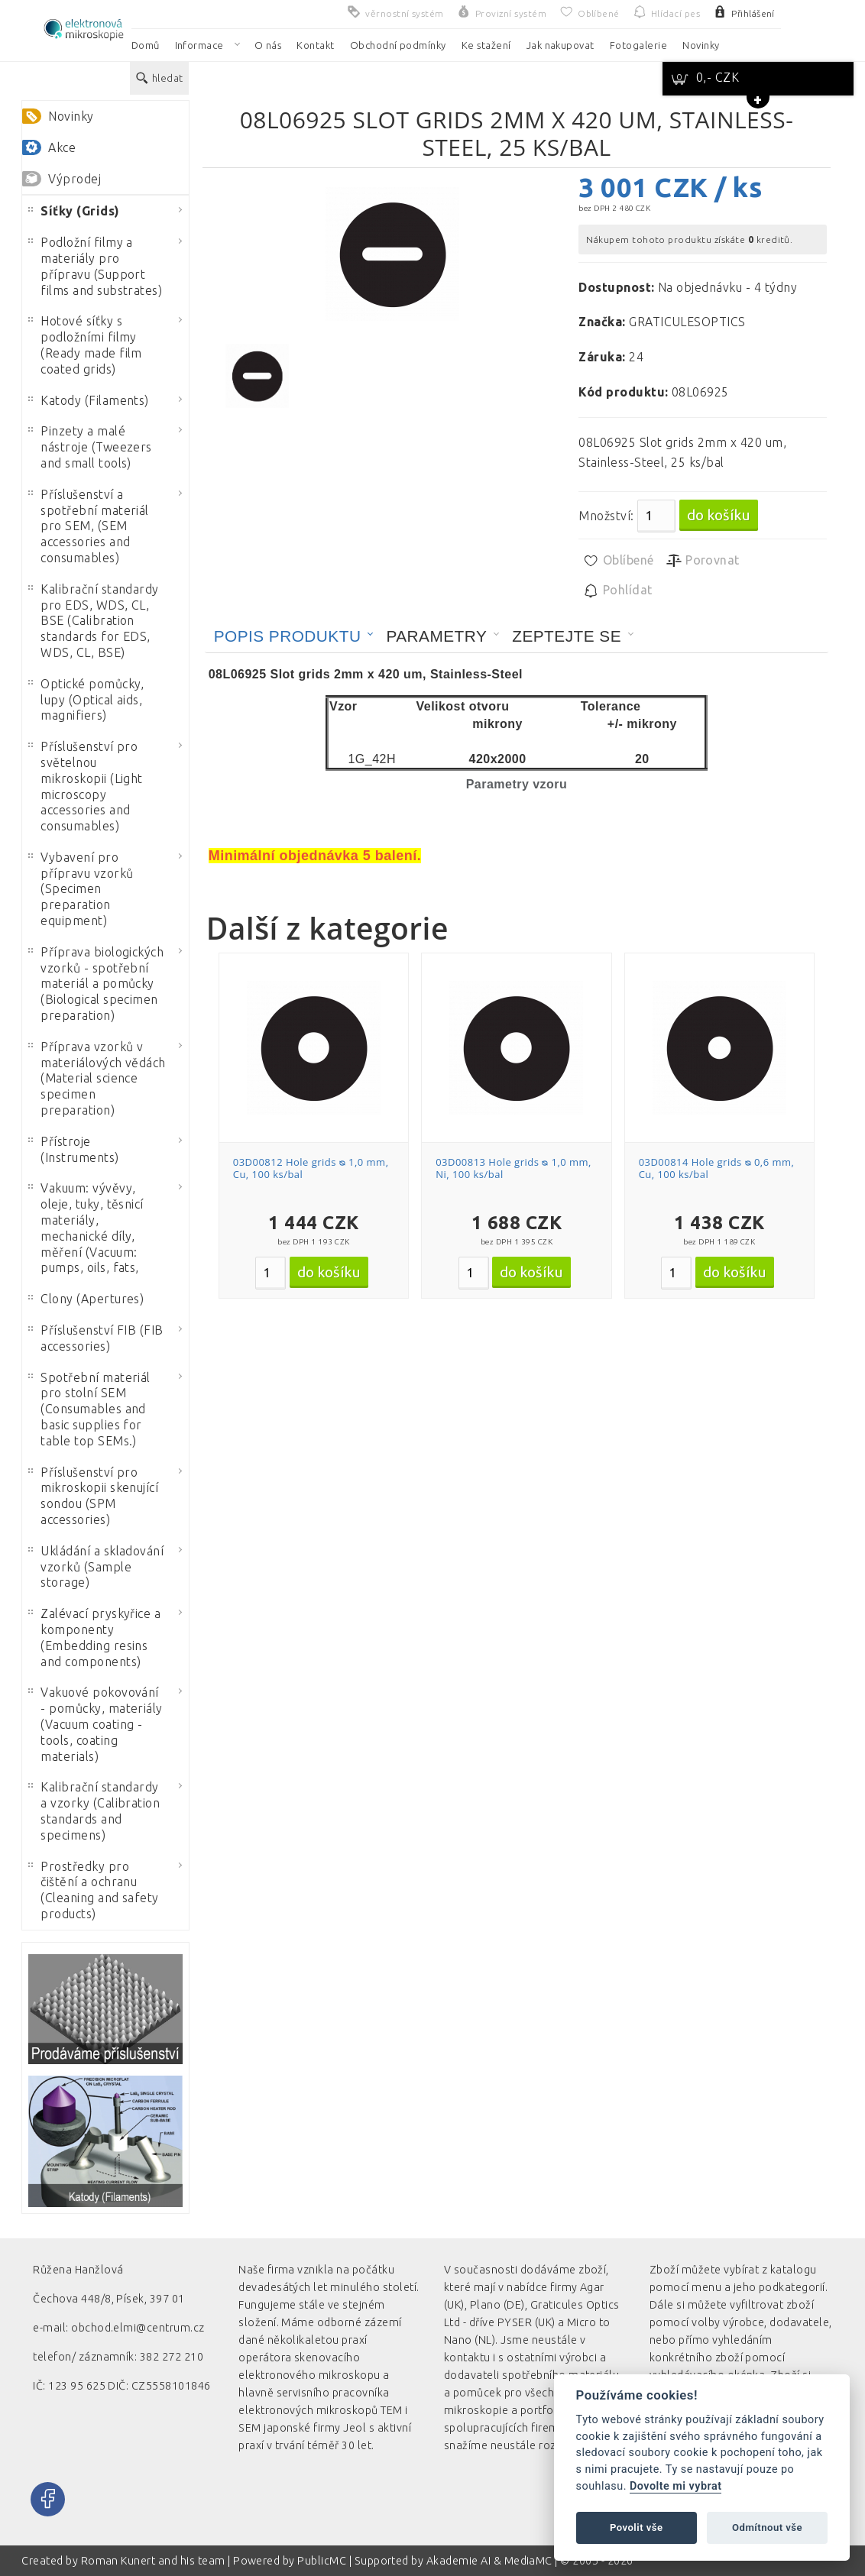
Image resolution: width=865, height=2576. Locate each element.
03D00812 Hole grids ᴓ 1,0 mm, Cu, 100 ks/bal (311, 1168)
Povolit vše (636, 2527)
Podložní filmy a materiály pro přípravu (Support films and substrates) (95, 265)
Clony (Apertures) (86, 1299)
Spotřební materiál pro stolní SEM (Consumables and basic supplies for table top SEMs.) (89, 1409)
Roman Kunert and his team (154, 2561)
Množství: (605, 516)
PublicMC (321, 2561)
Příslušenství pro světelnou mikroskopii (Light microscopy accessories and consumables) (85, 786)
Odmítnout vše (767, 2527)
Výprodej (74, 179)
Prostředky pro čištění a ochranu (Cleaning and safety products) (93, 1890)
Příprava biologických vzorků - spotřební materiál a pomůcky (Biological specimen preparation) (96, 983)
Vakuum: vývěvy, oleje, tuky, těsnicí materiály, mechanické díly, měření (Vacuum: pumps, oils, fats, (86, 1227)
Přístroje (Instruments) (73, 1149)
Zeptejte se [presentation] (566, 636)
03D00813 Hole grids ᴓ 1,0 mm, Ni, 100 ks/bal (513, 1168)
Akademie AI (458, 2561)
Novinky (70, 116)
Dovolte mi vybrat (675, 2486)
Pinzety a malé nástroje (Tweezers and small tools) (90, 447)
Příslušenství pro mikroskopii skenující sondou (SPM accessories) (93, 1495)
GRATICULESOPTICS (687, 321)
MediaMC (528, 2561)
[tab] (294, 636)
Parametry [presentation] (436, 636)
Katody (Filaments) (88, 400)
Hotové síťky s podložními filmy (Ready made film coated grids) (85, 344)
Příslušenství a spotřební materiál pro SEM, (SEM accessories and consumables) (88, 526)
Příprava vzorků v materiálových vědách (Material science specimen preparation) (97, 1078)
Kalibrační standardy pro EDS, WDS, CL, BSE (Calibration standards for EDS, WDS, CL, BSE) (93, 620)
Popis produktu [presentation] (287, 636)
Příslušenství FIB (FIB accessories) (96, 1338)
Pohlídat (617, 590)
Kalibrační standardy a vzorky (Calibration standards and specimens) (94, 1810)
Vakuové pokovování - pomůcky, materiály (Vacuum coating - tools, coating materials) (95, 1723)
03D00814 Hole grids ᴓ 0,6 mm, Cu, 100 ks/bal (717, 1168)
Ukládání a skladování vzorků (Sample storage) (96, 1567)
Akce (62, 147)
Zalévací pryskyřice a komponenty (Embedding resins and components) (94, 1637)
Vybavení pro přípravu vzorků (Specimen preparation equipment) (80, 888)
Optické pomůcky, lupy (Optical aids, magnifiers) (86, 700)
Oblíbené (617, 560)
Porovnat (703, 560)
